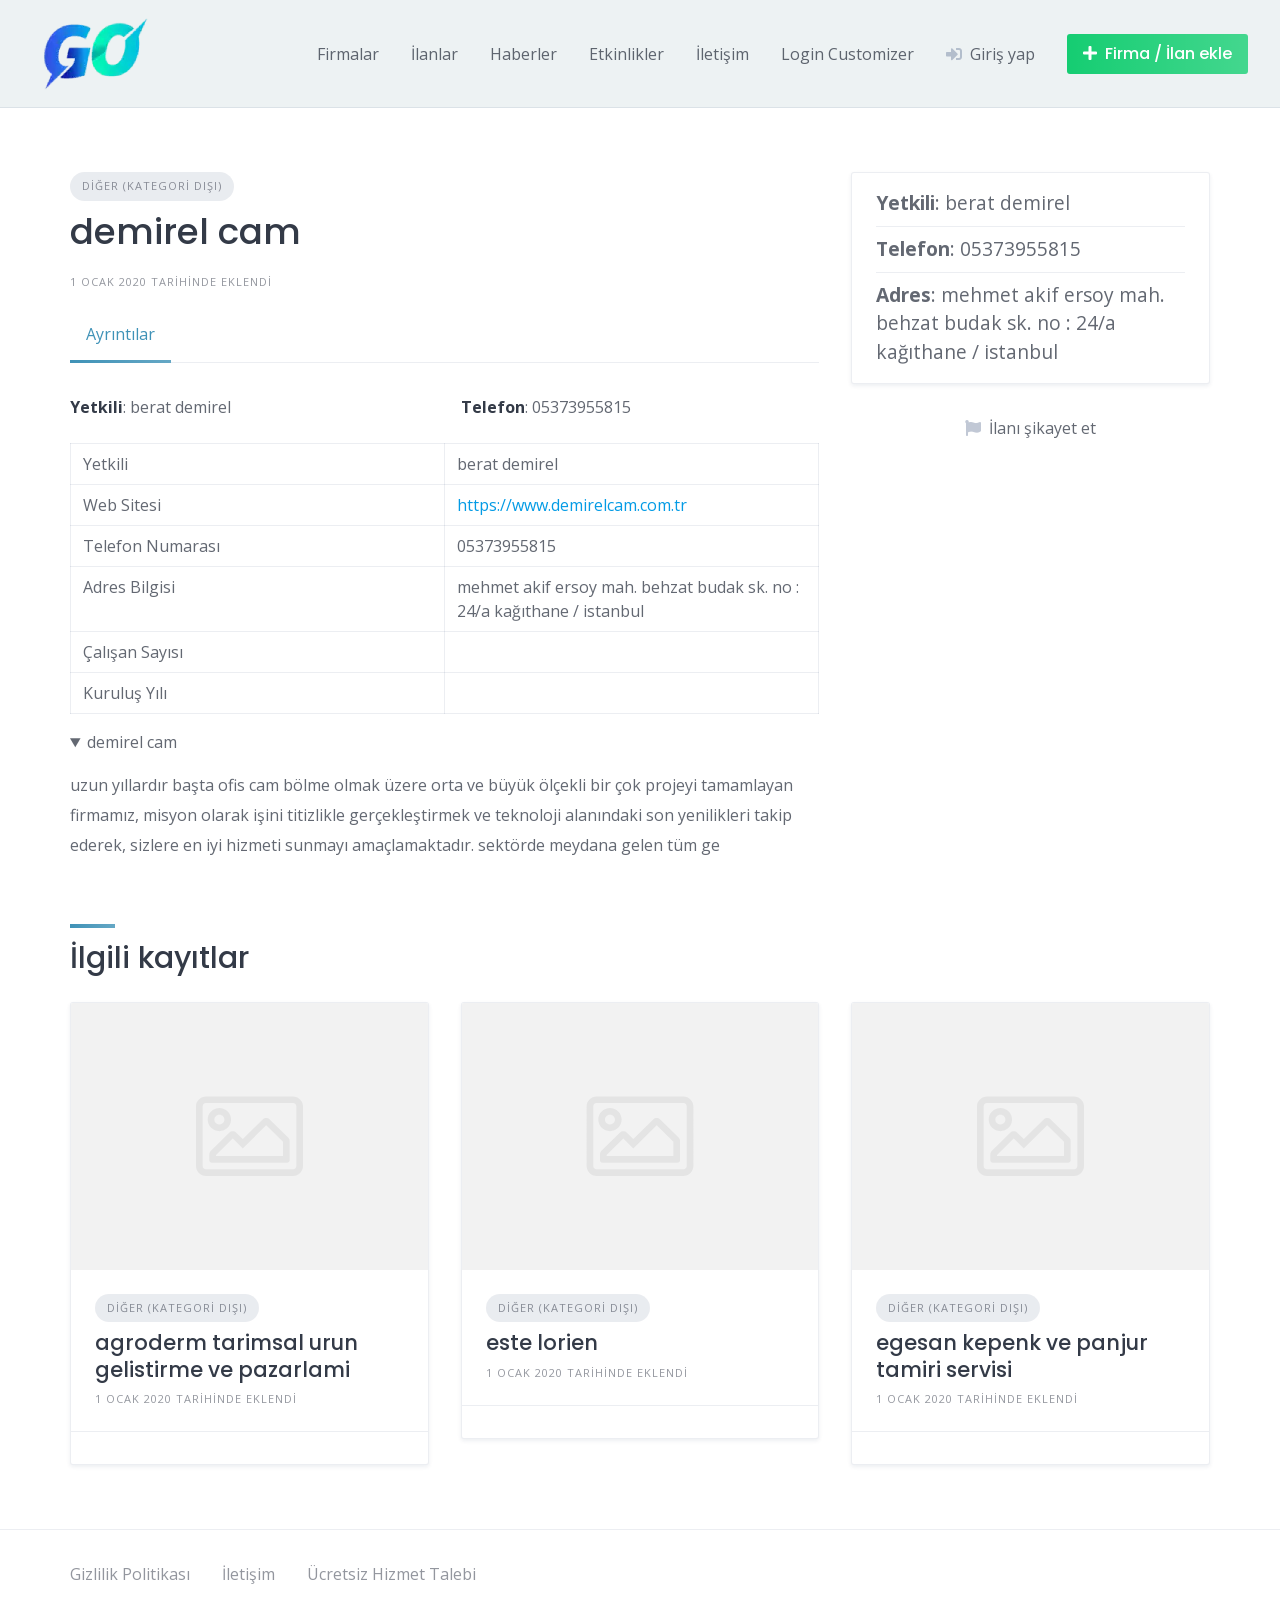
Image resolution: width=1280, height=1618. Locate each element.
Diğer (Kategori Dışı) (152, 185)
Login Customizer (847, 54)
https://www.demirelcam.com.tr (572, 505)
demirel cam (132, 742)
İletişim (722, 54)
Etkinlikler (626, 54)
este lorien (542, 1342)
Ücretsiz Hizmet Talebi (391, 1574)
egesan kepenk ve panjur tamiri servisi (1012, 1355)
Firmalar (348, 54)
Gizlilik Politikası (130, 1574)
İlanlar (434, 54)
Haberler (523, 54)
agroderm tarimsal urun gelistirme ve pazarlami (226, 1355)
